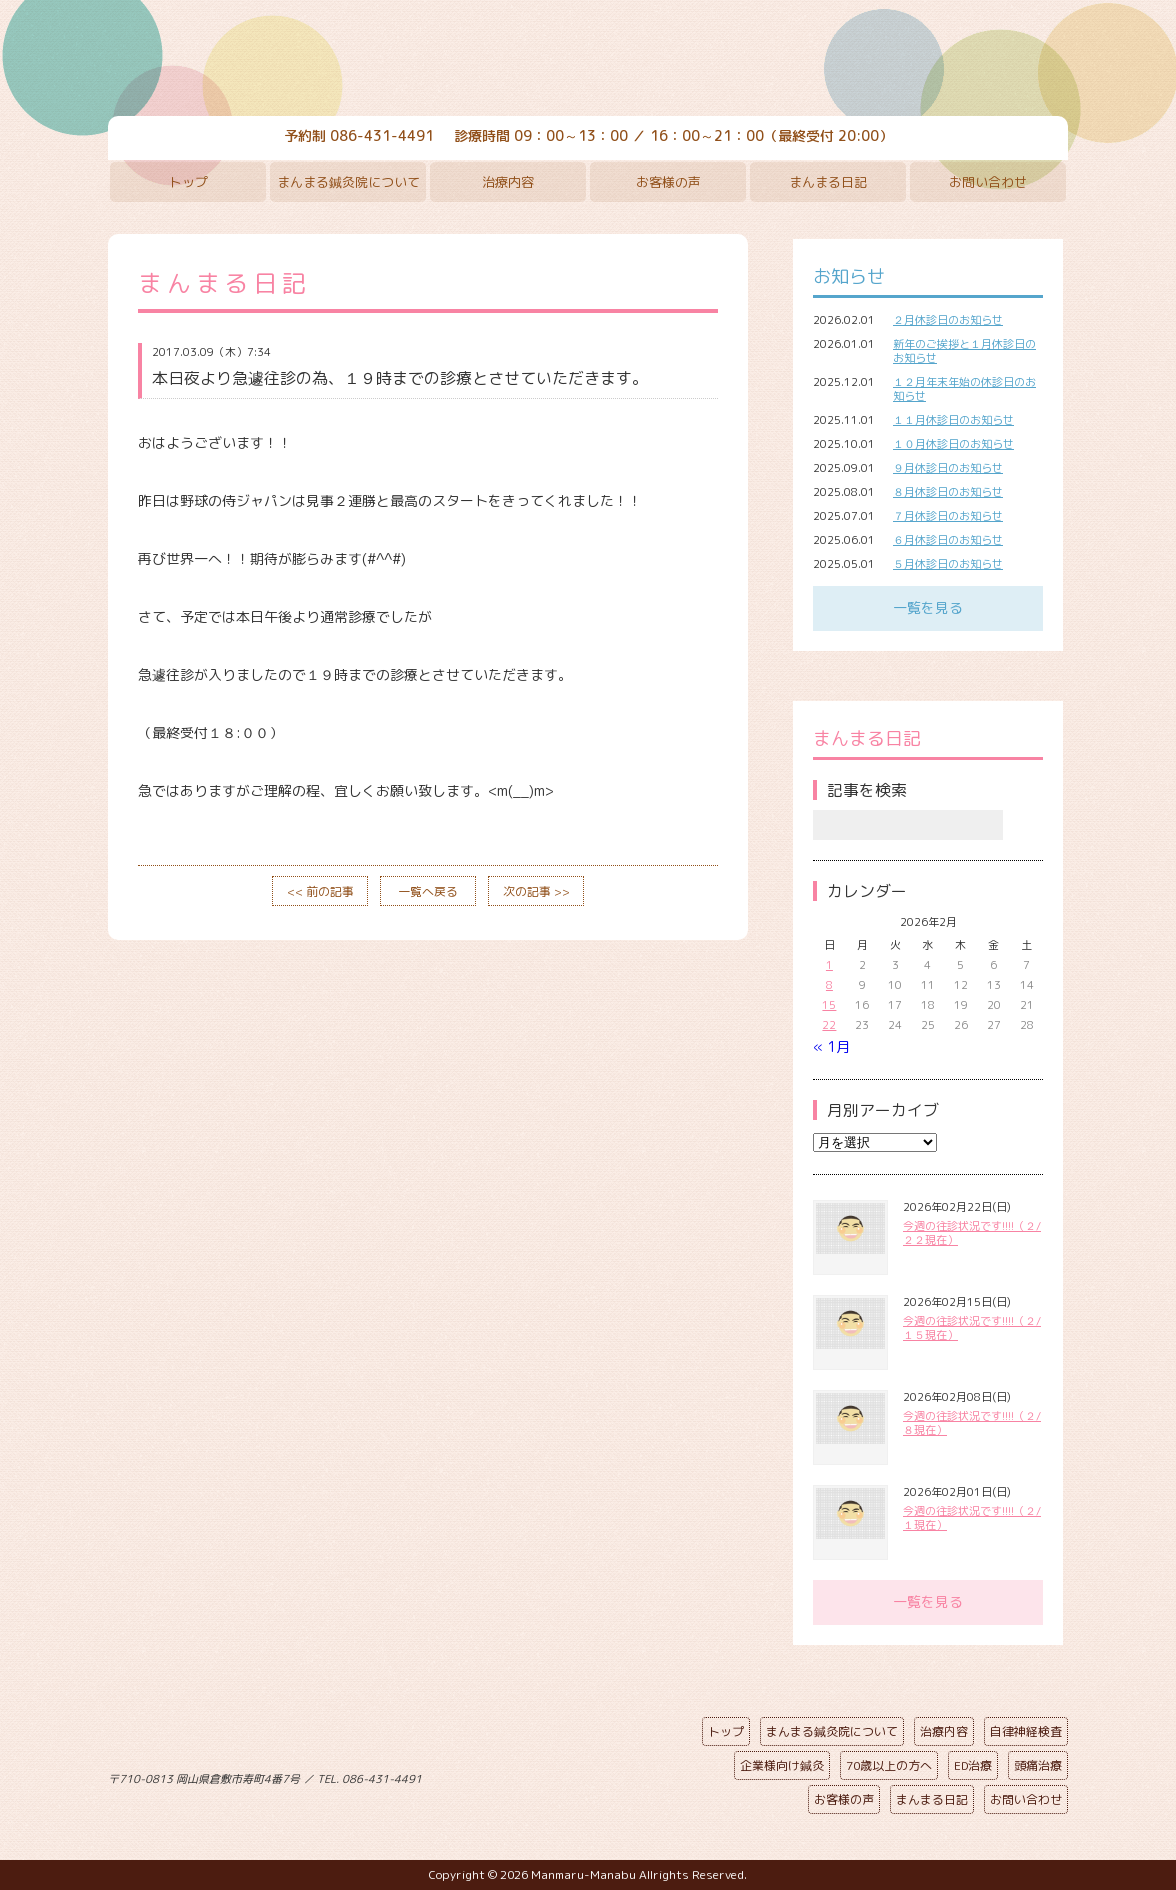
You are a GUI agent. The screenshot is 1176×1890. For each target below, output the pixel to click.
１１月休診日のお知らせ (953, 420)
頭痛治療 (1038, 1765)
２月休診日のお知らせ (948, 320)
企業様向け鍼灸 (782, 1765)
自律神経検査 (1026, 1731)
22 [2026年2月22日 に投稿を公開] (829, 1025)
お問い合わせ (988, 182)
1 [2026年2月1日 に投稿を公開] (829, 965)
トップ (188, 182)
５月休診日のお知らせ (948, 564)
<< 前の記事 (320, 891)
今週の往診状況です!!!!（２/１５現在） (972, 1328)
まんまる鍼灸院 (588, 60)
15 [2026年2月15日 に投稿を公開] (829, 1005)
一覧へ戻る (428, 891)
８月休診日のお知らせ (948, 492)
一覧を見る (928, 607)
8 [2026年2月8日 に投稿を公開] (829, 985)
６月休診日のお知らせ (948, 540)
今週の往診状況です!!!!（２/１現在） (972, 1518)
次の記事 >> (536, 891)
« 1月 (831, 1046)
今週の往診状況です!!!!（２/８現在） (972, 1423)
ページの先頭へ (573, 1775)
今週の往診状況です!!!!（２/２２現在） (972, 1233)
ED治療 (973, 1765)
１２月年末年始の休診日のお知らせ (964, 389)
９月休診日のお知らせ (948, 468)
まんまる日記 (828, 182)
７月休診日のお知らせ (948, 516)
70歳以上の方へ (889, 1765)
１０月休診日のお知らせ (953, 444)
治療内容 (508, 182)
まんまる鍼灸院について (348, 182)
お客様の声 (668, 182)
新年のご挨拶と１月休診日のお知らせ (964, 351)
